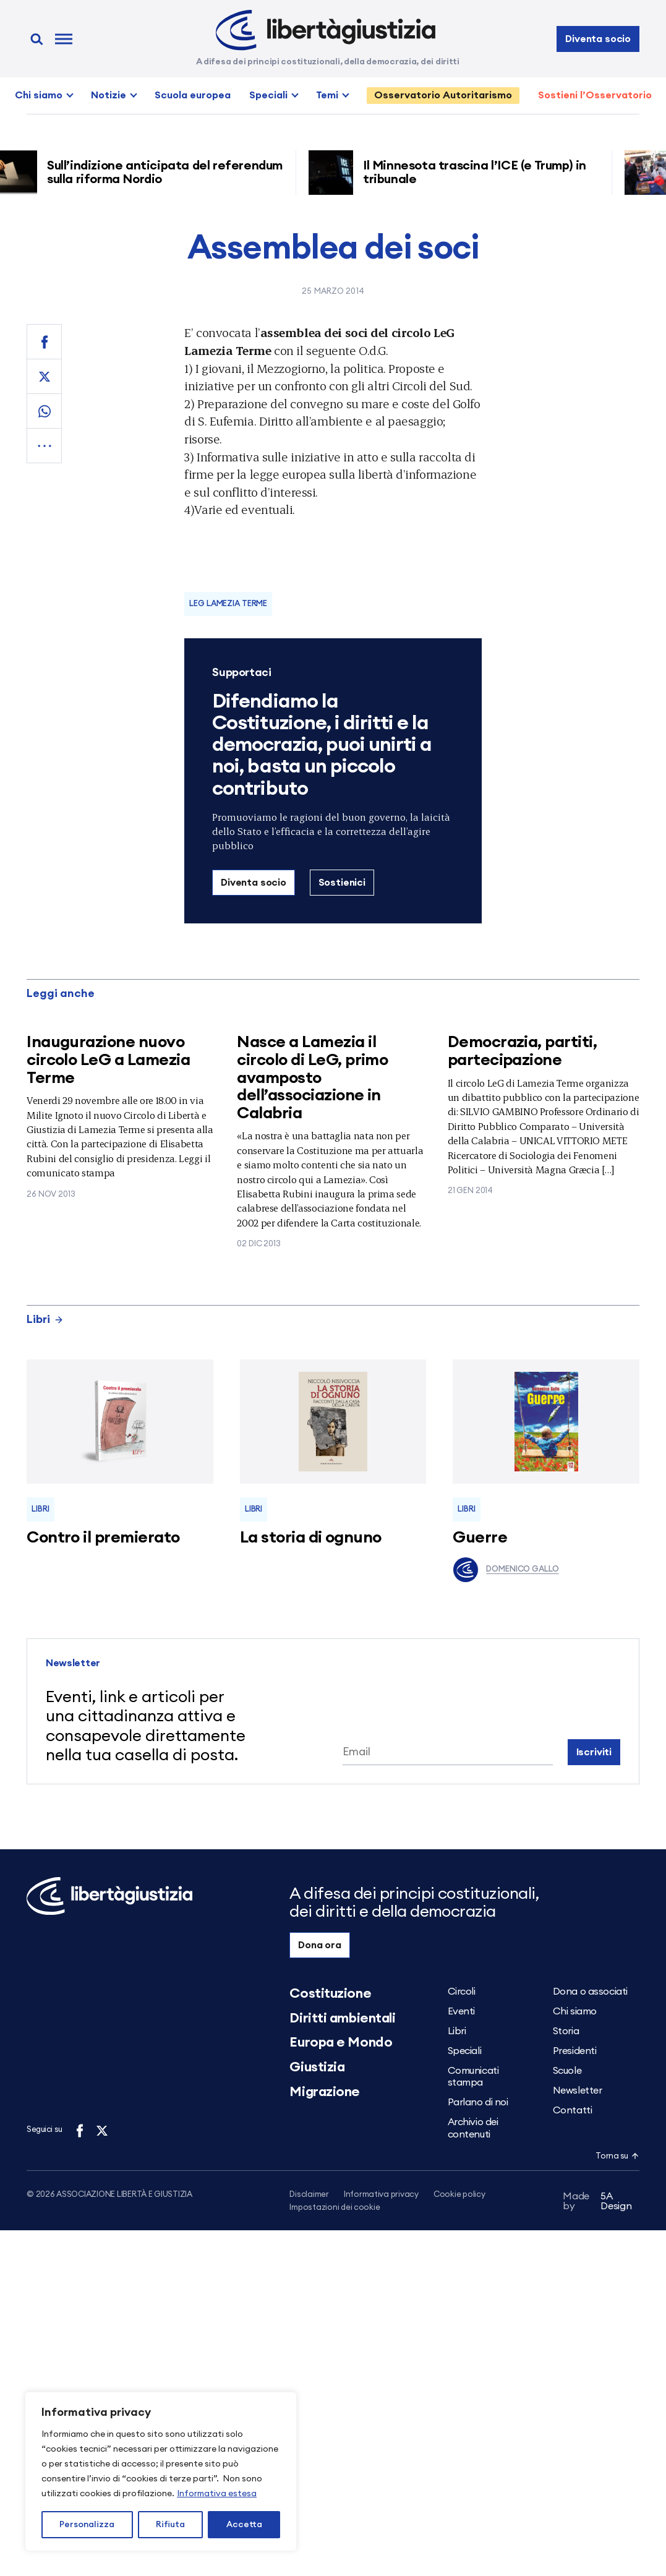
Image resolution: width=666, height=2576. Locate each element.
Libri (45, 1319)
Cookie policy (459, 2195)
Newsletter (577, 2090)
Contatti (572, 2110)
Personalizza (86, 2524)
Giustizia (316, 2067)
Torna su (617, 2156)
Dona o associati (590, 1991)
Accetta (244, 2524)
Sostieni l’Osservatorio (595, 95)
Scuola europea (193, 95)
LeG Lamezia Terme (228, 604)
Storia (566, 2031)
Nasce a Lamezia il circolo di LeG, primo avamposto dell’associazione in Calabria (312, 1077)
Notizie (108, 95)
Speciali (268, 95)
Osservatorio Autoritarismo (443, 95)
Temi (327, 95)
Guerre (480, 1538)
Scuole (567, 2071)
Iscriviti (594, 1752)
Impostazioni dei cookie (334, 2208)
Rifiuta (170, 2524)
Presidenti (575, 2051)
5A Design (597, 2204)
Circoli (462, 1991)
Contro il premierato (103, 1538)
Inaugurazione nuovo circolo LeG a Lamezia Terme (108, 1059)
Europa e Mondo (340, 2042)
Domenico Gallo (505, 1570)
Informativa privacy (381, 2195)
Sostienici (341, 883)
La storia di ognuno (311, 1538)
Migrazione (324, 2092)
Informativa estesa (217, 2493)
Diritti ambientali (342, 2018)
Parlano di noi (478, 2102)
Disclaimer (308, 2195)
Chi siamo (38, 95)
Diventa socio (598, 39)
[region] (161, 2471)
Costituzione (330, 1993)
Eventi (461, 2011)
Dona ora (319, 1945)
